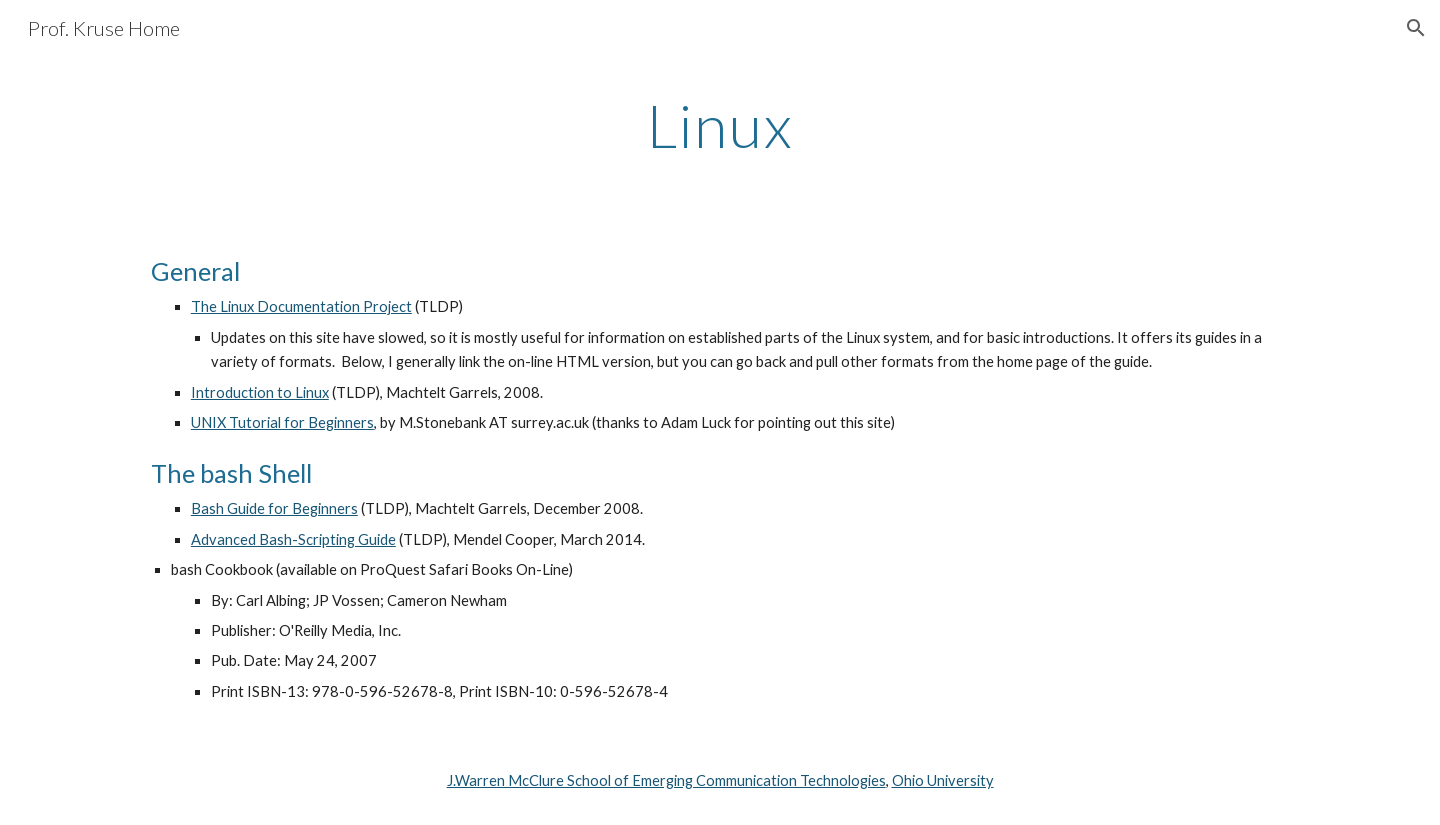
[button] (1416, 28)
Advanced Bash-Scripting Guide (293, 539)
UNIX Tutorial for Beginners (282, 422)
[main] (720, 125)
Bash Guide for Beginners (274, 508)
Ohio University (943, 780)
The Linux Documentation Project (301, 306)
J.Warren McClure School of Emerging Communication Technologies (666, 780)
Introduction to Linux (260, 392)
